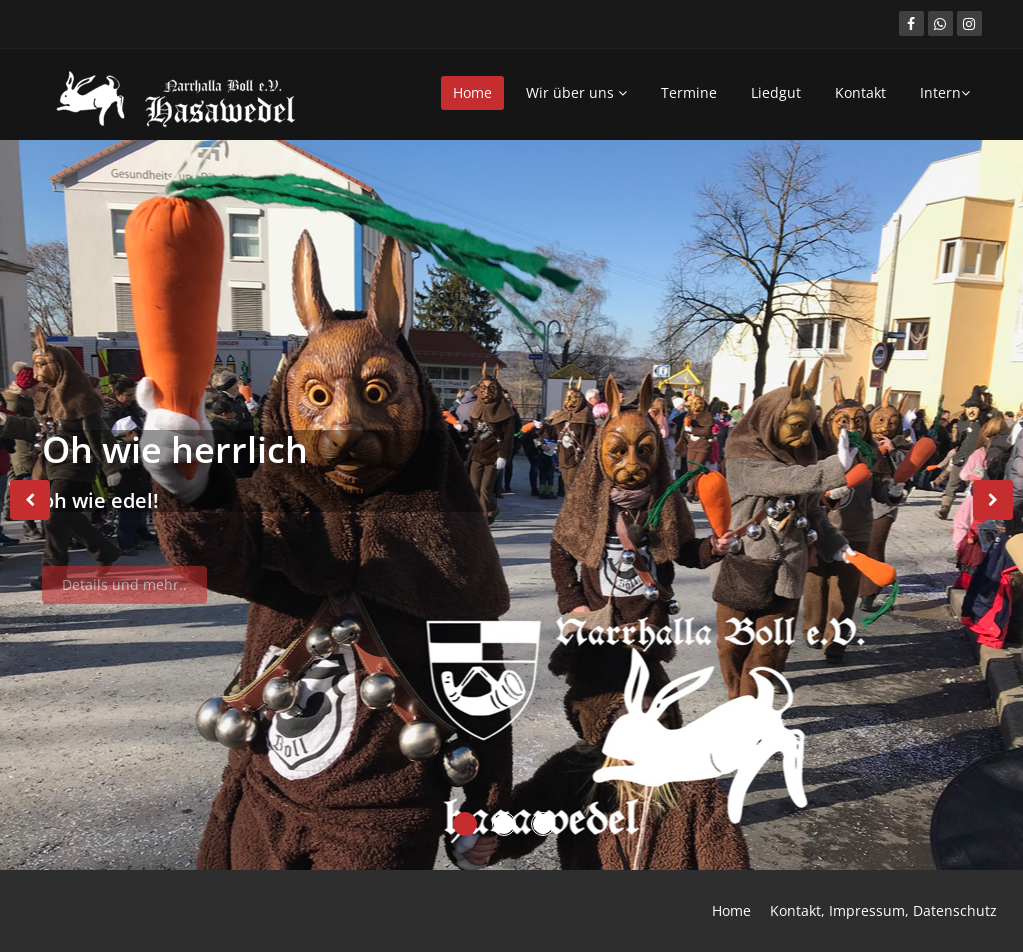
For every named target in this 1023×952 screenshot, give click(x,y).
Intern (945, 92)
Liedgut (776, 92)
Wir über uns (576, 92)
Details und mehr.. (124, 590)
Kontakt (860, 92)
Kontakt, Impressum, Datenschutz (883, 910)
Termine (689, 92)
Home (472, 92)
